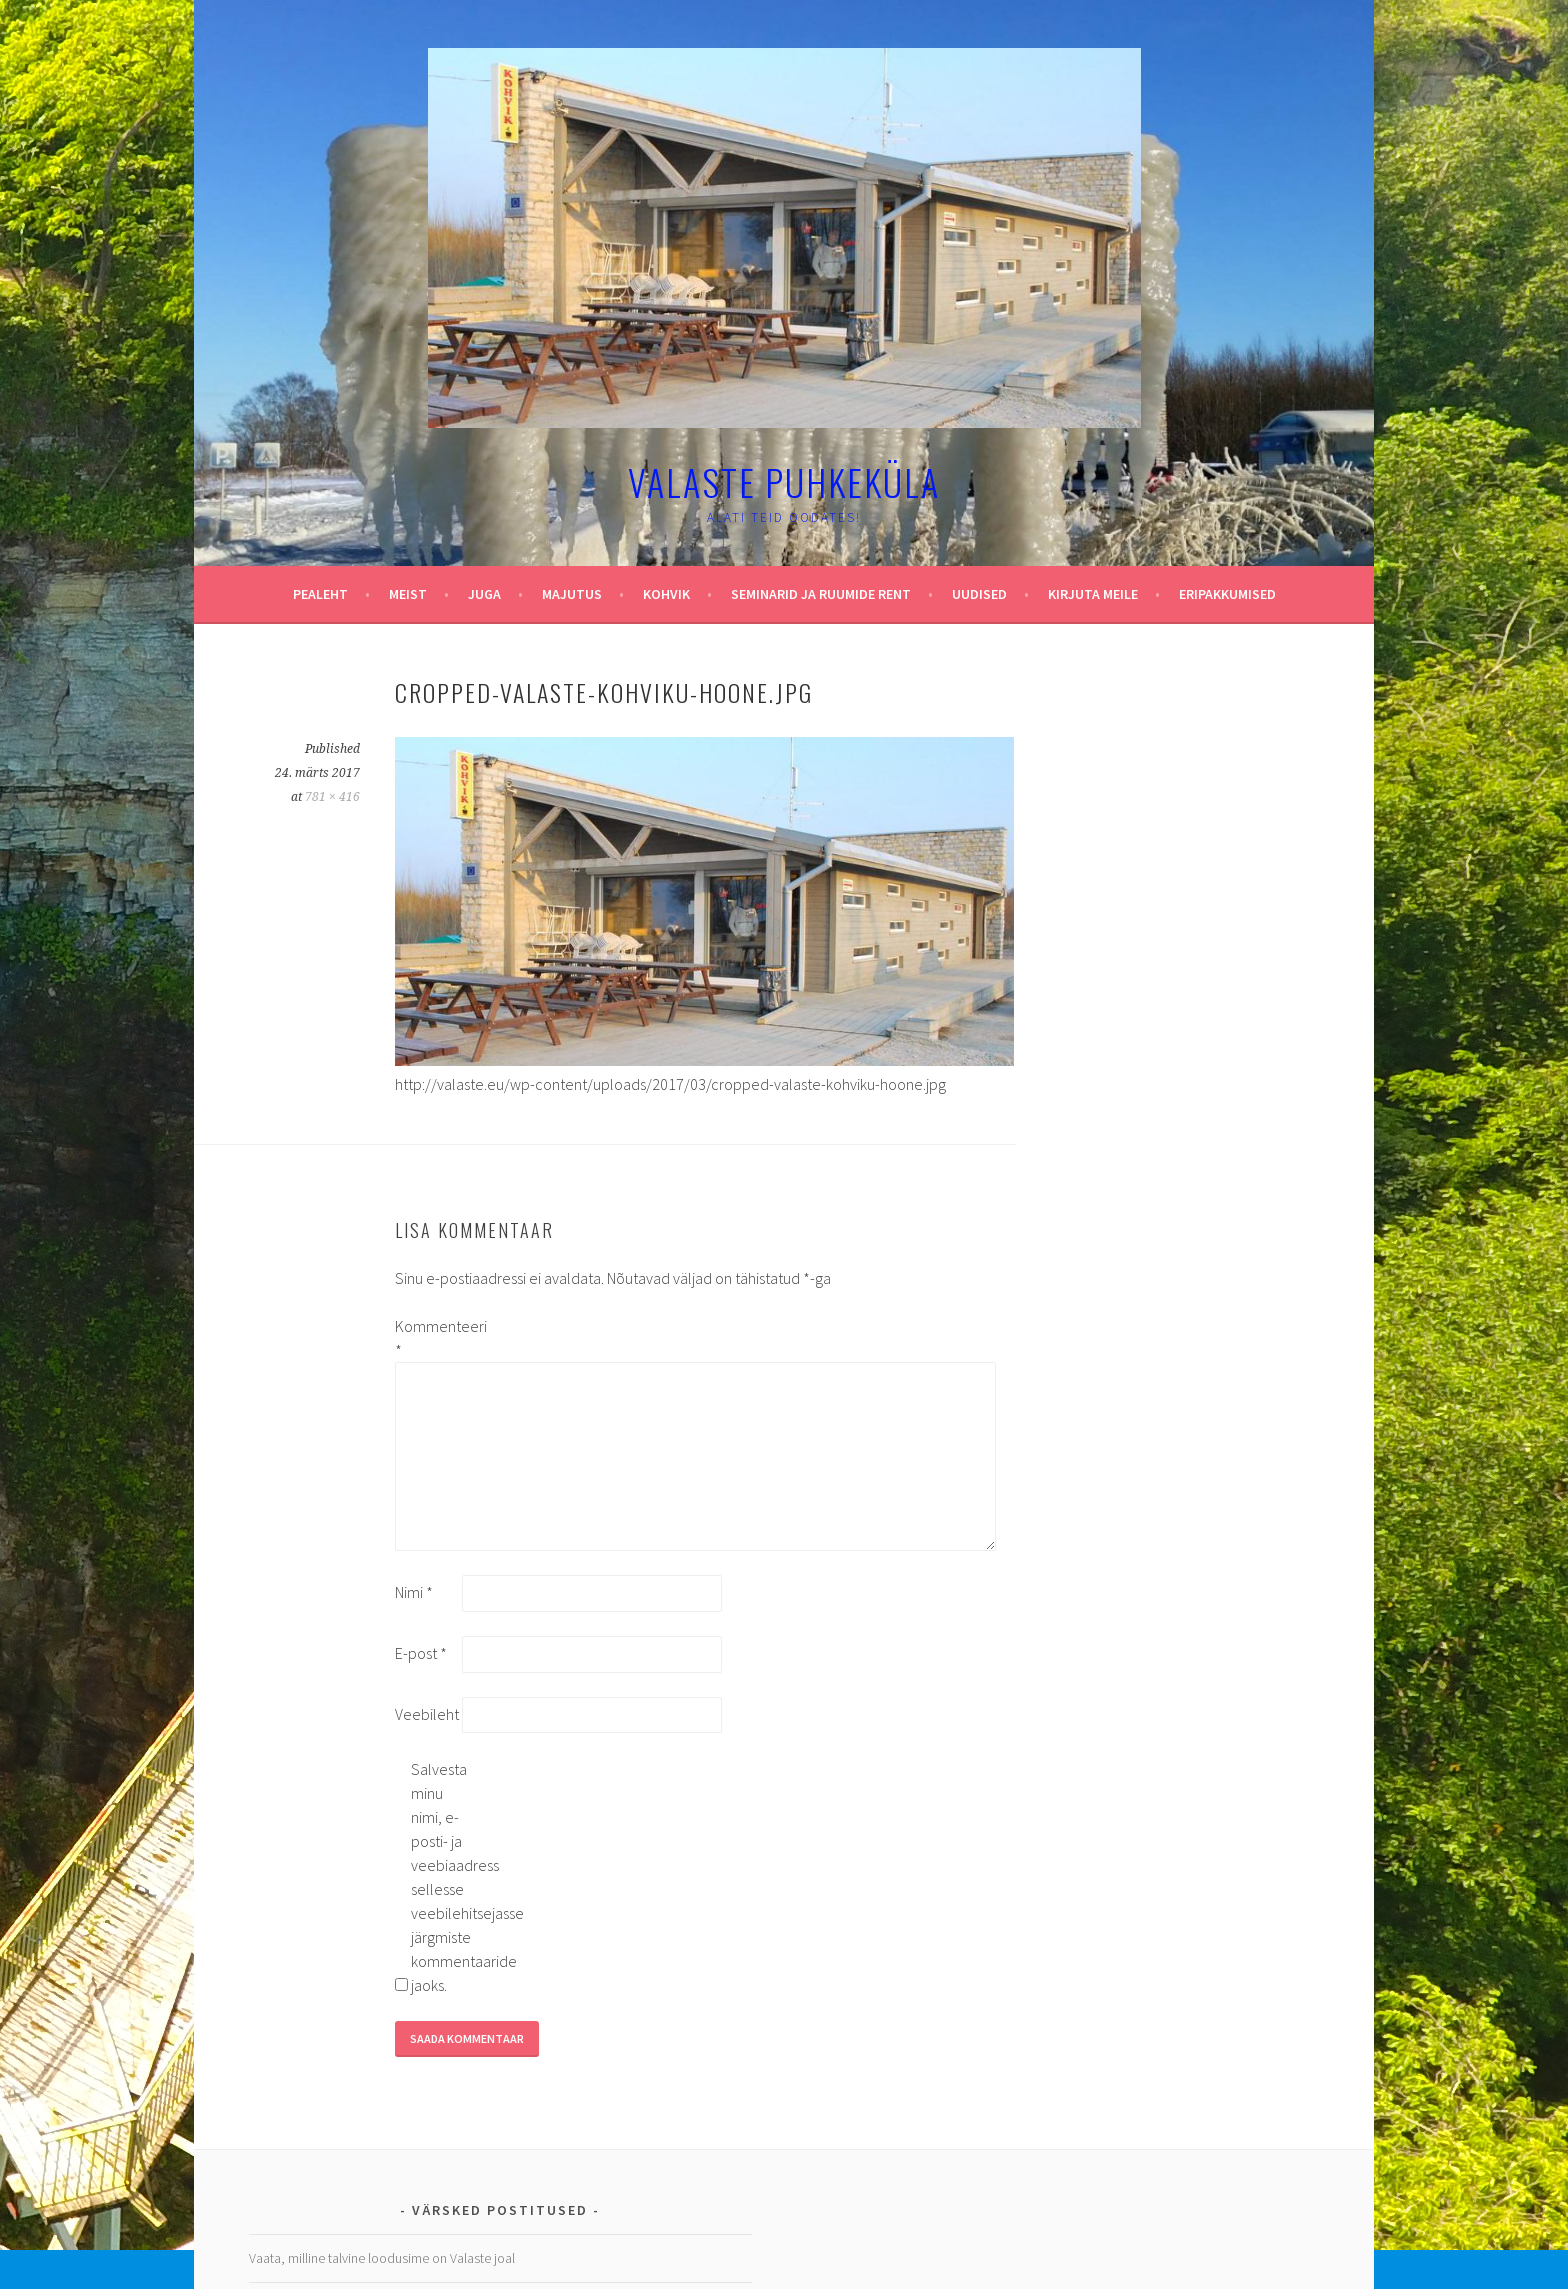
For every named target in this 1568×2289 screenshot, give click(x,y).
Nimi (414, 1592)
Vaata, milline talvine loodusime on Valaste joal (382, 2258)
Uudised (979, 594)
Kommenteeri (427, 1338)
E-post (421, 1653)
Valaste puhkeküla (784, 481)
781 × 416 (332, 797)
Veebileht (427, 1714)
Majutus (572, 594)
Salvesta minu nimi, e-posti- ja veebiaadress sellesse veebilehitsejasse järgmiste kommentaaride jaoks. (443, 1877)
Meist (408, 594)
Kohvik (666, 594)
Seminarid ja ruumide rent (821, 594)
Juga (484, 594)
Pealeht (320, 594)
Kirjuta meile (1093, 594)
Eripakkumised (1227, 594)
